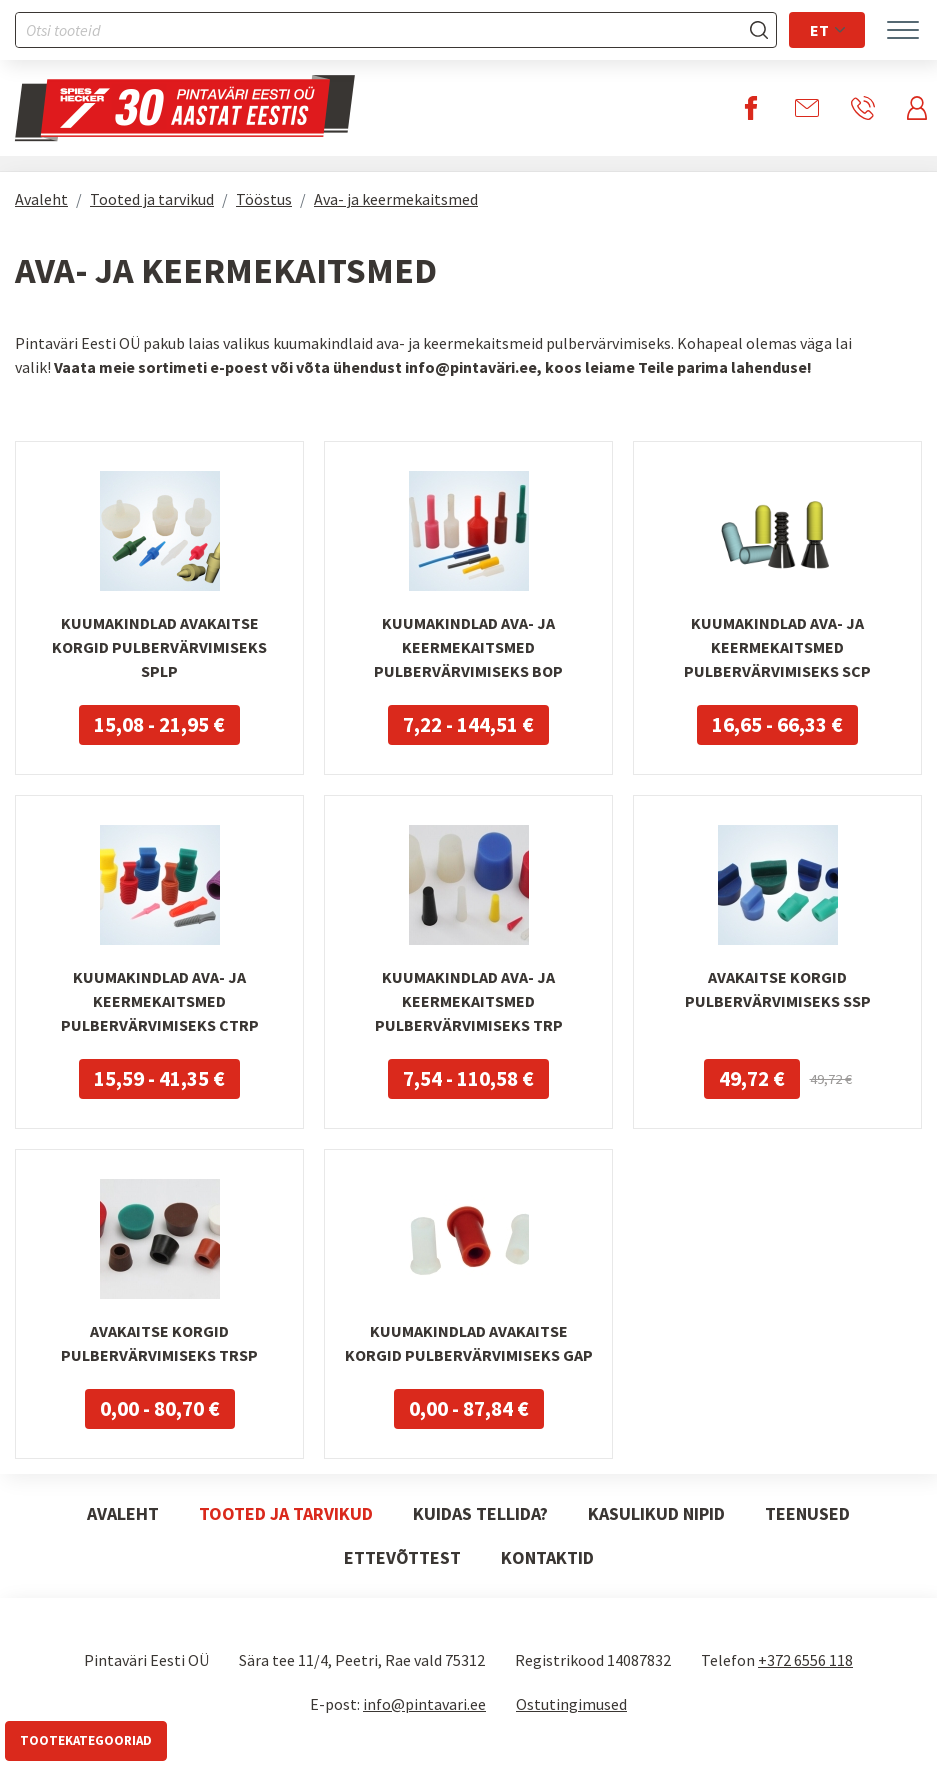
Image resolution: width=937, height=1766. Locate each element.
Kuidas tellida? (480, 1513)
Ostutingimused (571, 1704)
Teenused (807, 1513)
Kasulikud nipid (656, 1513)
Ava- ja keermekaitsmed (396, 199)
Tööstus (264, 199)
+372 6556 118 (805, 1660)
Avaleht (41, 199)
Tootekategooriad (86, 1740)
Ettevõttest (402, 1557)
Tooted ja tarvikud (152, 199)
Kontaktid (547, 1557)
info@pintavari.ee (424, 1704)
